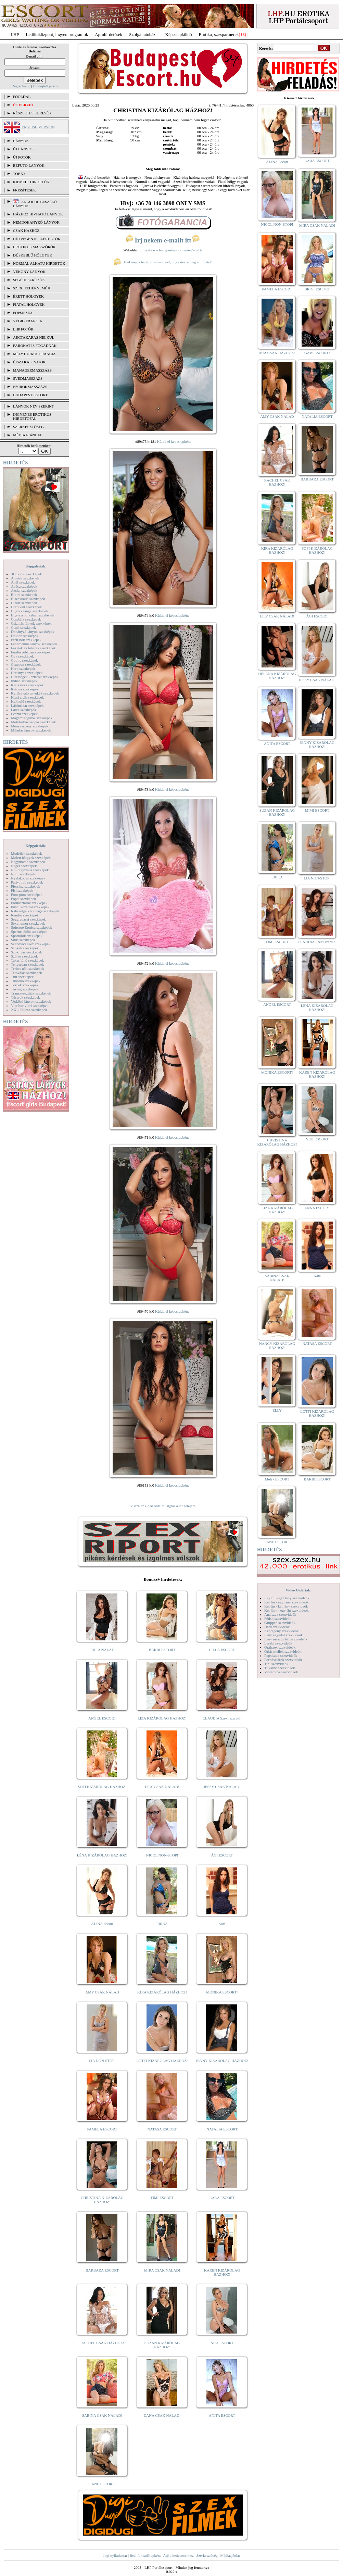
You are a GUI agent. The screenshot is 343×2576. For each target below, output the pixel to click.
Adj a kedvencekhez (178, 2555)
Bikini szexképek (24, 594)
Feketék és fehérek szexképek (33, 648)
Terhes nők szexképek (27, 968)
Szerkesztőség (206, 2555)
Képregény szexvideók (281, 1631)
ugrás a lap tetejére (181, 1506)
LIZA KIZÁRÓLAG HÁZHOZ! (162, 1718)
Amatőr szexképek (25, 578)
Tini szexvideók (276, 1664)
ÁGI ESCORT (222, 1855)
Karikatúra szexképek (27, 685)
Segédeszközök (29, 280)
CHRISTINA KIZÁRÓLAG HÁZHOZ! (102, 2200)
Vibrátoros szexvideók (281, 1672)
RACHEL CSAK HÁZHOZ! (102, 2343)
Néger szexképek (24, 866)
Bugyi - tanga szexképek (29, 611)
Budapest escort (30, 395)
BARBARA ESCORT (102, 2270)
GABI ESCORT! (317, 353)
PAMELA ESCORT (102, 2129)
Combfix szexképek (26, 619)
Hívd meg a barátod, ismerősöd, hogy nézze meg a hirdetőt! (163, 262)
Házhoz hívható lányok (38, 214)
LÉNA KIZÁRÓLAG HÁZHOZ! (102, 1855)
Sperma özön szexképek (29, 931)
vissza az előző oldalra (147, 1506)
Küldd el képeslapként (174, 441)
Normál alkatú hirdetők (39, 263)
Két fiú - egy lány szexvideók (286, 1602)
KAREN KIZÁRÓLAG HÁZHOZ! (222, 2272)
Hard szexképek (23, 668)
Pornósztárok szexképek (29, 903)
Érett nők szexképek (26, 640)
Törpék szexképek (24, 985)
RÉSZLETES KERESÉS (32, 113)
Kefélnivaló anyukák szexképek (35, 693)
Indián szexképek (24, 681)
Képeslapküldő (178, 34)
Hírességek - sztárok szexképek (34, 677)
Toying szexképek (24, 989)
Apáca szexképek (24, 586)
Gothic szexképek (24, 660)
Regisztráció (21, 86)
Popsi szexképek (23, 899)
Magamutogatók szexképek (31, 718)
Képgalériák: (36, 566)
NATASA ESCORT (162, 2129)
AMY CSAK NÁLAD (102, 1992)
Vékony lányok (29, 272)
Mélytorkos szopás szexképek (33, 722)
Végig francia (27, 321)
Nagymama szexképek (28, 862)
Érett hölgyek (28, 296)
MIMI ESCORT (317, 810)
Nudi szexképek (23, 874)
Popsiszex (23, 313)
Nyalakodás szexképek (28, 878)
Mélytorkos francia (34, 354)
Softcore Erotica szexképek (31, 927)
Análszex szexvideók (280, 1614)
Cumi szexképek (23, 627)
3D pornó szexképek (26, 574)
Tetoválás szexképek (26, 973)
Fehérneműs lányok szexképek (34, 644)
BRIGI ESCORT (317, 289)
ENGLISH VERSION (38, 127)
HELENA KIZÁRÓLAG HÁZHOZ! (277, 676)
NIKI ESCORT (222, 2343)
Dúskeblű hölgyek (32, 255)
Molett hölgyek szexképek (31, 857)
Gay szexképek (22, 656)
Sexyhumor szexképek (28, 923)
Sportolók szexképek (26, 936)
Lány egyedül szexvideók (283, 1635)
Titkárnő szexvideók (279, 1668)
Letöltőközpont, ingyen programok (57, 34)
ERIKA (162, 1924)
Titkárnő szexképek (25, 981)
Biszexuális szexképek (28, 599)
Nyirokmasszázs (30, 387)
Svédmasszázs (27, 378)
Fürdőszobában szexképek (31, 652)
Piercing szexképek (25, 886)
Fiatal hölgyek (29, 304)
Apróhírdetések (108, 34)
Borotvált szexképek (26, 607)
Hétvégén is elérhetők (37, 239)
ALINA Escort (102, 1924)
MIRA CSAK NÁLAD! (162, 2270)
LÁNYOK (21, 141)
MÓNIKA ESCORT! (222, 1992)
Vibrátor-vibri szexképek (29, 1005)
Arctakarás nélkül (33, 337)
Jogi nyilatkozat (115, 2555)
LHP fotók (23, 329)
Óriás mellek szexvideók (283, 1651)
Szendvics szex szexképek (30, 944)
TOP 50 (19, 174)
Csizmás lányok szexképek (31, 623)
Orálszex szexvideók (279, 1647)
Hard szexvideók (277, 1627)
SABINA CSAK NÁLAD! (102, 2415)
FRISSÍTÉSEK (24, 190)
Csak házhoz (26, 230)
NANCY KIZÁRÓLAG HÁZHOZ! (277, 1345)
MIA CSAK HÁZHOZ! (277, 353)
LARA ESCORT (222, 2198)
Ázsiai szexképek (24, 590)
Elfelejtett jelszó (45, 86)
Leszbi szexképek (24, 714)
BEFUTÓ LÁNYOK (29, 165)
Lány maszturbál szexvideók (285, 1639)
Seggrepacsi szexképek (28, 919)
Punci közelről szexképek (30, 907)
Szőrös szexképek (24, 956)
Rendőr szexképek (25, 915)
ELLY (277, 1410)
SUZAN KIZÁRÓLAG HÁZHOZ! (162, 2345)
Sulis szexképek (23, 940)
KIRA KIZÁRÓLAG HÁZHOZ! (162, 1992)
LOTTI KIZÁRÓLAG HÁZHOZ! (162, 2061)
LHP (15, 34)
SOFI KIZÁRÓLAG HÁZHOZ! (102, 1787)
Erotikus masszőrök (34, 247)
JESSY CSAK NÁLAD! (222, 1787)
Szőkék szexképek (25, 948)
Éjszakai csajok (29, 362)
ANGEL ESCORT (102, 1718)
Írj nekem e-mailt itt (163, 240)
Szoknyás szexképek (26, 952)
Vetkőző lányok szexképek (31, 1001)
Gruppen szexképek (26, 664)
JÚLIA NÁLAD (102, 1650)
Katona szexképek (24, 689)
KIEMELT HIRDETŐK (31, 182)
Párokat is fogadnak (35, 345)
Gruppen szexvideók (279, 1623)
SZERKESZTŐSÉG (28, 427)
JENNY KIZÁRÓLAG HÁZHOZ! (222, 2061)
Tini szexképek (22, 977)
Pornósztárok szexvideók (283, 1660)
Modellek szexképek (26, 853)
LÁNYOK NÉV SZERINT (33, 406)
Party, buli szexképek (27, 882)
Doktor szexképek (24, 636)
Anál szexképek (23, 582)
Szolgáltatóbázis (143, 34)
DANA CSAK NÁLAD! (161, 2415)
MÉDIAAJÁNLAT (27, 435)
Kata (222, 1924)
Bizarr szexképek (24, 603)
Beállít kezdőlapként (145, 2555)
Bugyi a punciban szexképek (32, 615)
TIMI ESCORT (162, 2198)
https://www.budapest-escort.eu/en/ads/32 (171, 250)
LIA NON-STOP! (102, 2061)
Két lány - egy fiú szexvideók (286, 1610)
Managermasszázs (32, 370)
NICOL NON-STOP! (162, 1855)
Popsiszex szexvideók (280, 1655)
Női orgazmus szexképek (30, 870)
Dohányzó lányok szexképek (32, 631)
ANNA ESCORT (317, 1208)
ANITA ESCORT (222, 2415)
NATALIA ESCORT (221, 2129)
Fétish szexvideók (277, 1618)
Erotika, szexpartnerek (219, 34)
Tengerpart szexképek (27, 964)
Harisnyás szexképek (27, 673)
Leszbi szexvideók (278, 1643)
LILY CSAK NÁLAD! (162, 1787)
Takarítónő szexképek (27, 960)
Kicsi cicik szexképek (27, 697)
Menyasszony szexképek (29, 726)
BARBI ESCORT (162, 1650)
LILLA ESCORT (222, 1650)
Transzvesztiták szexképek (31, 993)
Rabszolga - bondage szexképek (35, 911)
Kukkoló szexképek (26, 701)
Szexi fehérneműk (31, 288)
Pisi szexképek (22, 890)
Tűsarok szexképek (25, 997)
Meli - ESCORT (277, 1479)
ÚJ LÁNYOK (23, 149)
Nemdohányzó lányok (36, 222)
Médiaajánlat (230, 2555)
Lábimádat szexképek (27, 705)
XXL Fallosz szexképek (29, 1010)
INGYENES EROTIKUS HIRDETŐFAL (32, 416)
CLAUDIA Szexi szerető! (222, 1718)
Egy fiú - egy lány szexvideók (286, 1598)
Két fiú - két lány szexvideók (286, 1606)
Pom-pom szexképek (26, 894)
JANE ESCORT (102, 2484)
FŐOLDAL (21, 97)
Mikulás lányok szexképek (31, 730)
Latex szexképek (23, 710)
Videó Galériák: (298, 1590)
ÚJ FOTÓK (22, 157)
